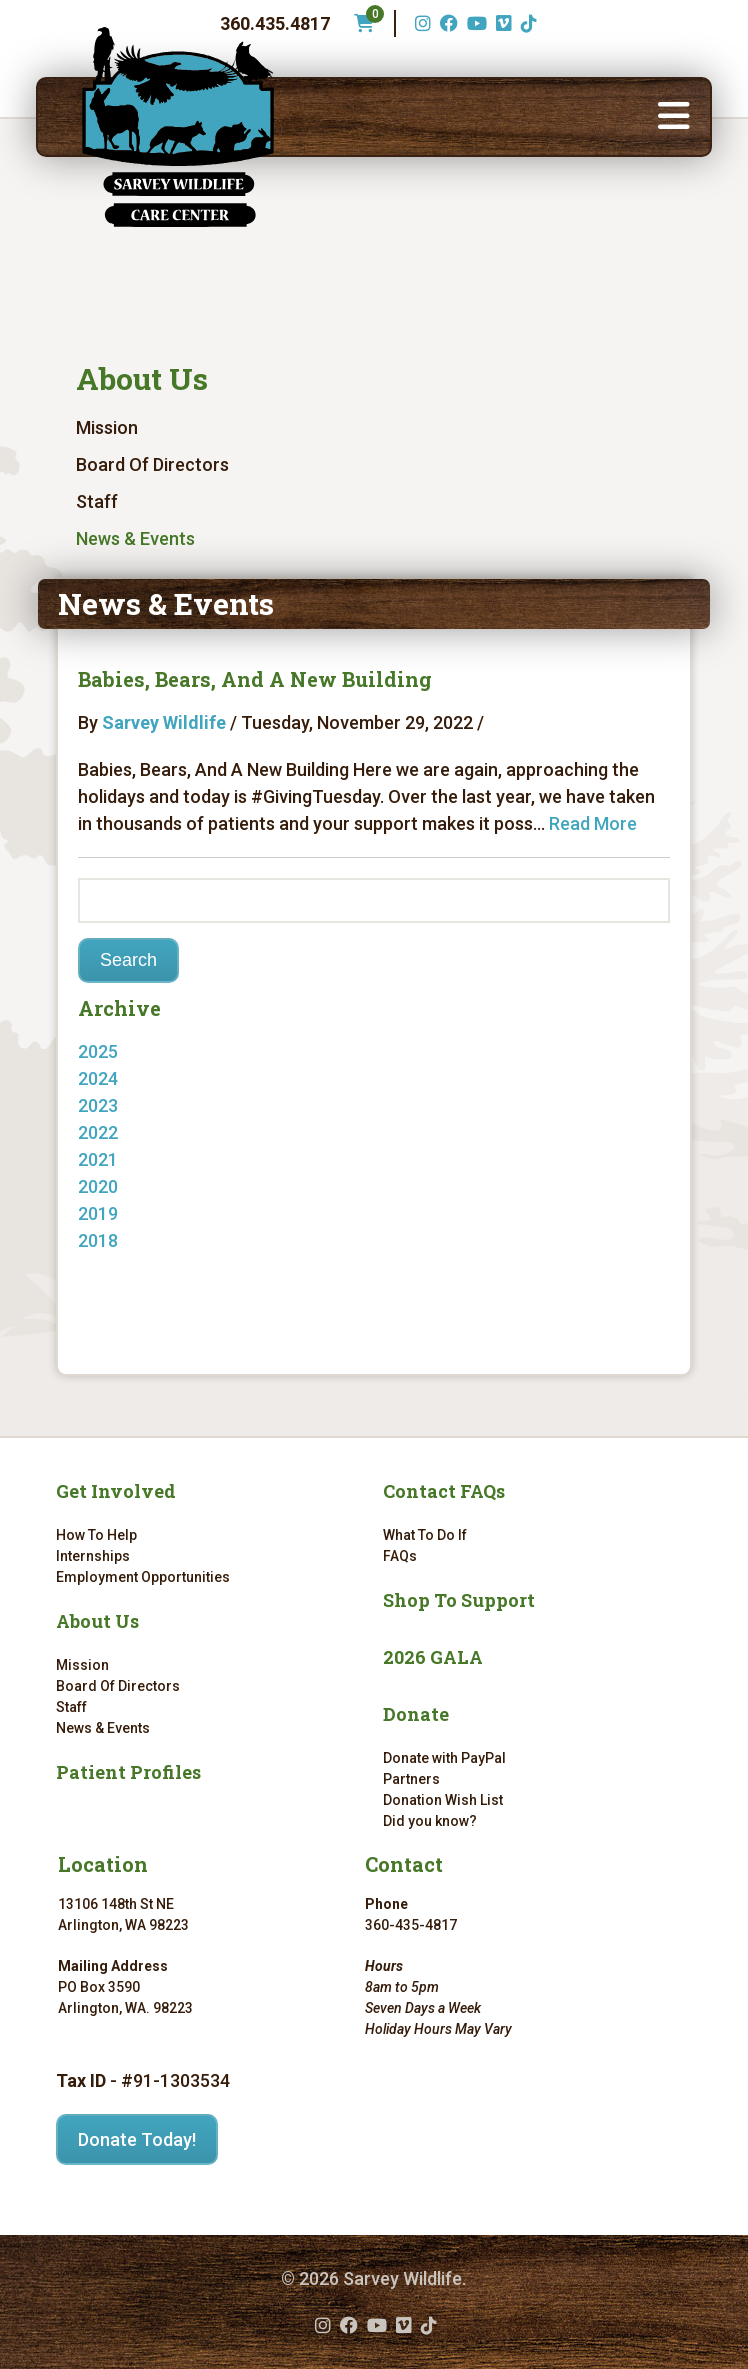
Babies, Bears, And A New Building (255, 679)
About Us (142, 378)
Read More (593, 823)
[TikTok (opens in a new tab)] (526, 23)
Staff (97, 501)
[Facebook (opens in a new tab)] (446, 23)
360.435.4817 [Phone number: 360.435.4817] (275, 23)
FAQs (400, 1556)
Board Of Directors (152, 464)
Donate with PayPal (444, 1758)
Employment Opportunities (143, 1577)
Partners (411, 1779)
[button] (674, 117)
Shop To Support (459, 1600)
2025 (98, 1051)
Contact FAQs (444, 1491)
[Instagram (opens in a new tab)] (420, 23)
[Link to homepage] (178, 127)
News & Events (135, 538)
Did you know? (430, 1821)
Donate (416, 1714)
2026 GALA (433, 1657)
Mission (107, 427)
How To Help (96, 1535)
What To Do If (425, 1535)
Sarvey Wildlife (164, 722)
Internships (93, 1556)
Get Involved (116, 1491)
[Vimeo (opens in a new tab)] (501, 23)
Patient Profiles (128, 1772)
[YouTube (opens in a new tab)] (474, 23)
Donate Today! (137, 2139)
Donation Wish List (443, 1800)
